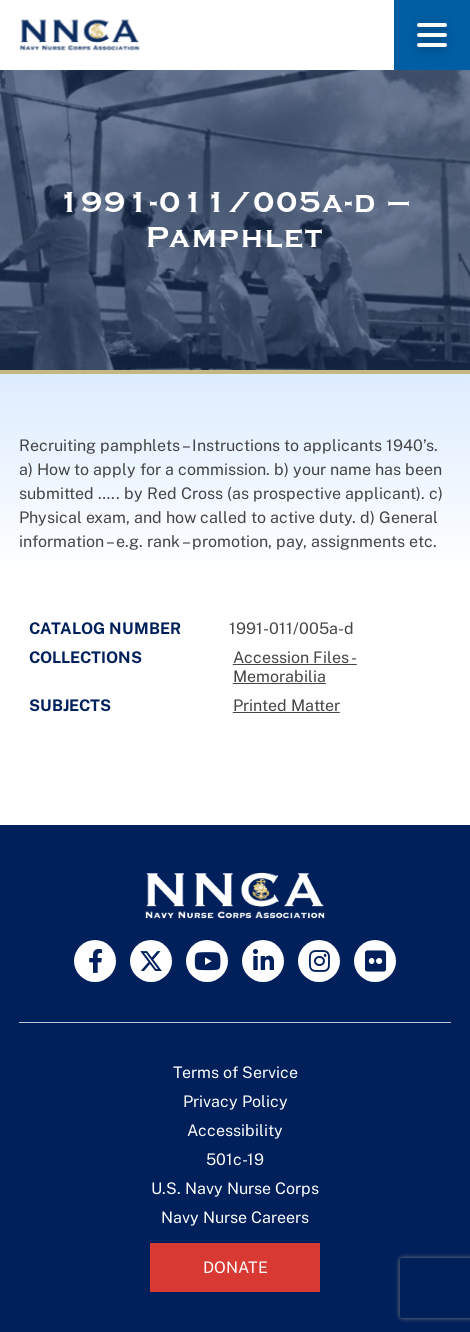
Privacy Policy (235, 1101)
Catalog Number (105, 628)
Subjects (70, 705)
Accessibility (235, 1130)
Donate (235, 1267)
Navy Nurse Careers (235, 1217)
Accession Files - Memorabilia (295, 667)
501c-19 (235, 1159)
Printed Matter (286, 705)
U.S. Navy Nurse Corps (235, 1188)
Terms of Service (235, 1072)
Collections (85, 657)
